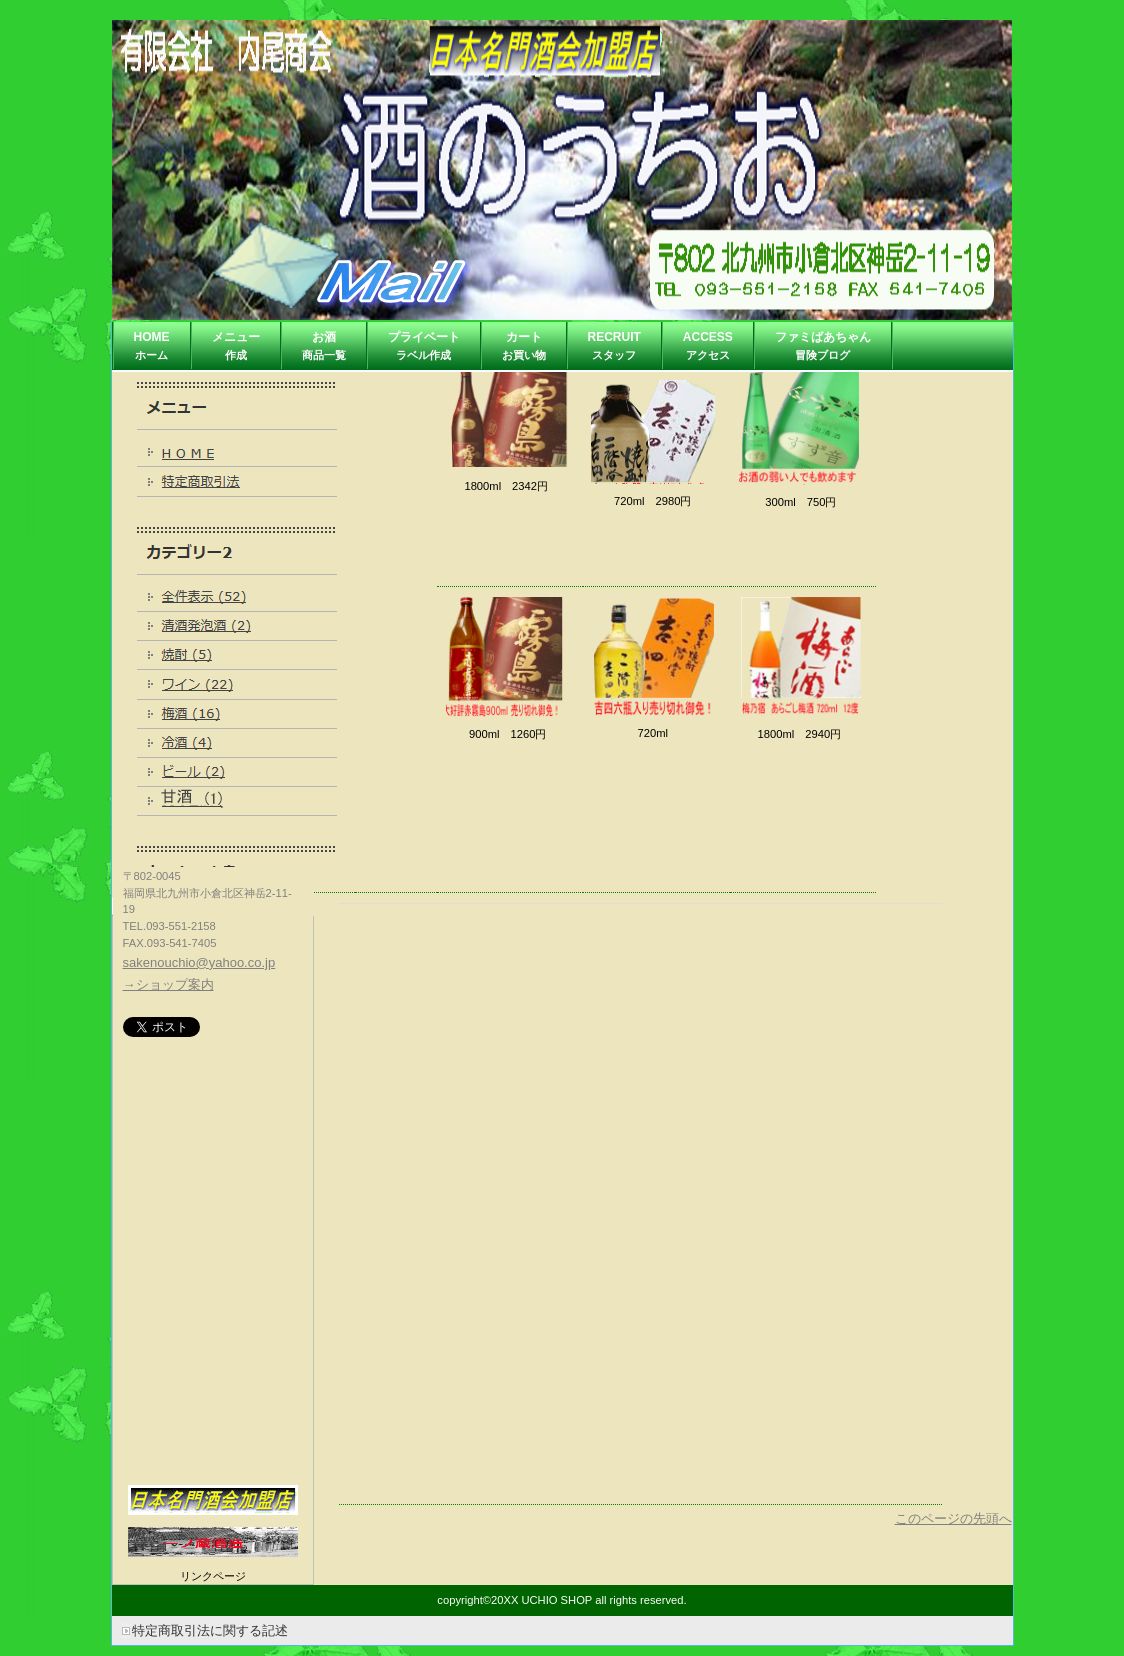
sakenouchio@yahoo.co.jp (199, 962)
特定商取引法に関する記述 (210, 1630)
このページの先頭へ (953, 1518)
